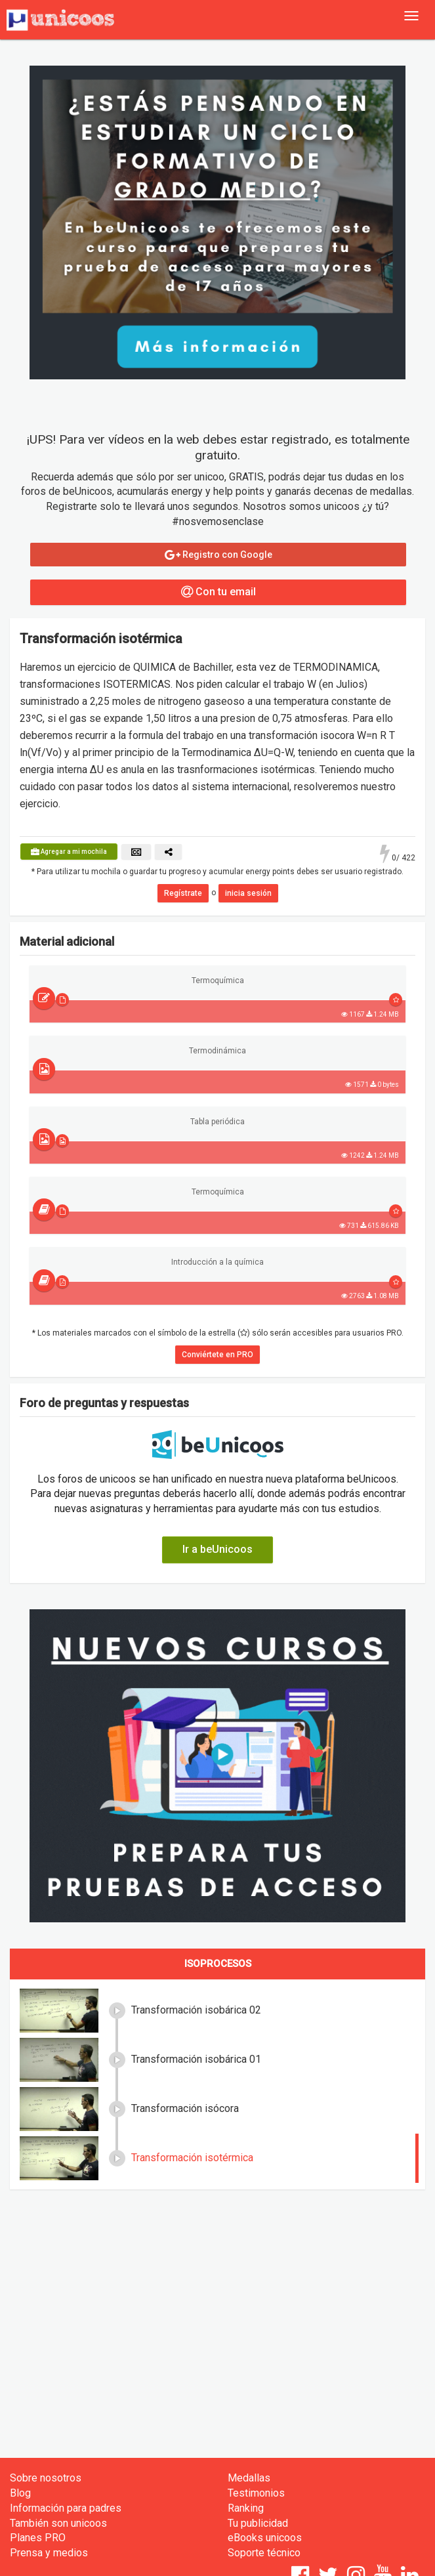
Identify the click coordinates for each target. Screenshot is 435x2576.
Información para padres (65, 2508)
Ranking (246, 2508)
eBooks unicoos (265, 2537)
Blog (20, 2493)
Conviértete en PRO (217, 1354)
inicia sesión (248, 893)
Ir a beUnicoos (217, 1549)
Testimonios (256, 2493)
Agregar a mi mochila (69, 852)
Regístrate (183, 893)
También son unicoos (58, 2523)
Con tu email (218, 591)
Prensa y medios (49, 2552)
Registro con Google (218, 554)
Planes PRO (38, 2537)
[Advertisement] (217, 2294)
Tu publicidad (258, 2523)
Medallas (249, 2478)
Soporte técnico (264, 2552)
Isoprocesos (217, 1964)
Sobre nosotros (45, 2478)
